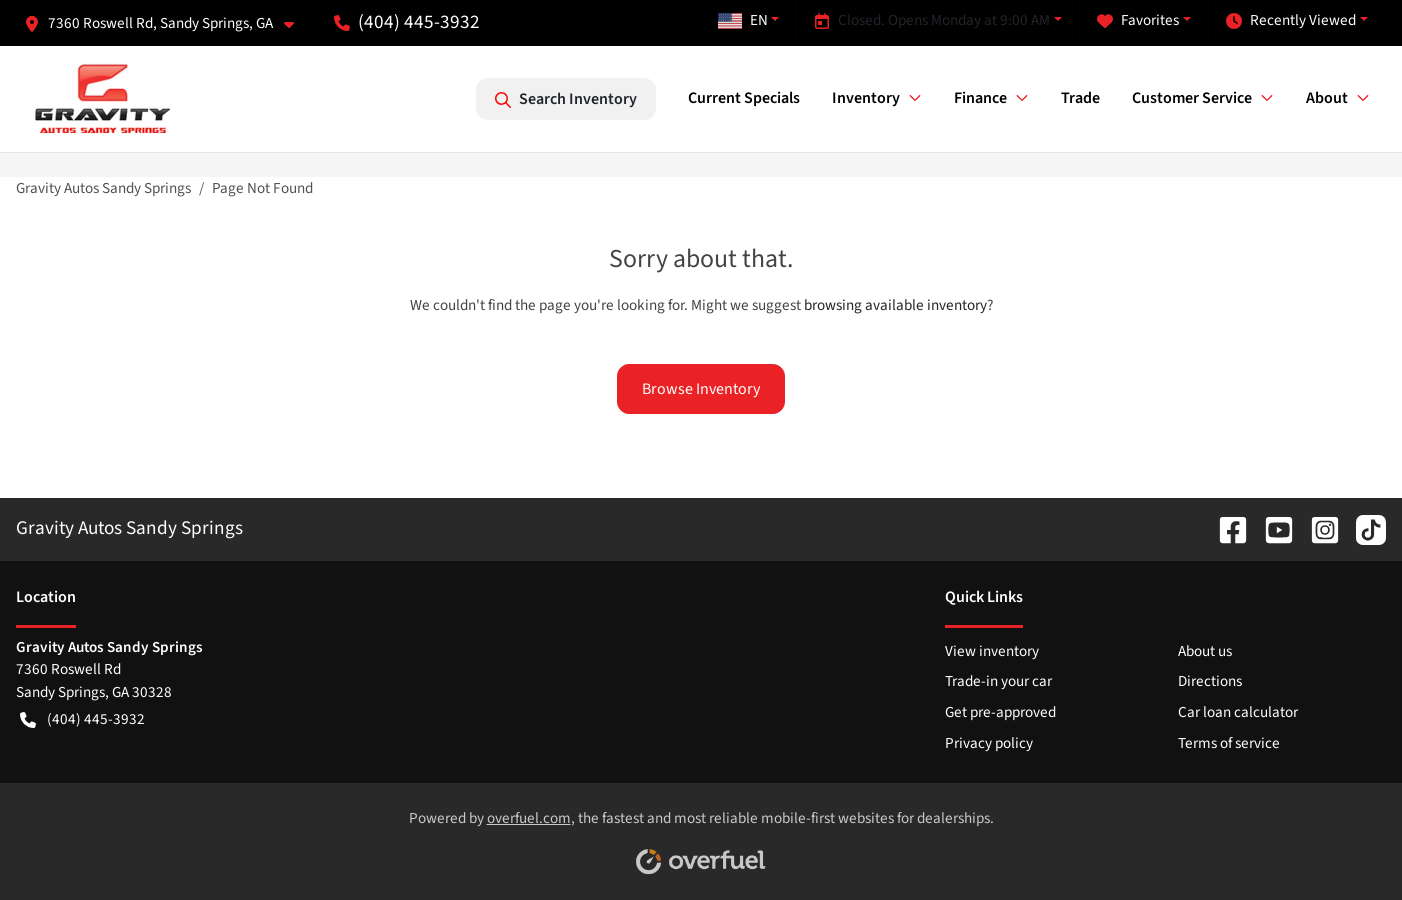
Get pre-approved (1000, 712)
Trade (1080, 98)
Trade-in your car (998, 681)
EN (743, 20)
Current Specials (744, 98)
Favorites (1138, 20)
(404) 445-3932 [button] (407, 22)
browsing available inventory (895, 305)
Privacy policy (989, 743)
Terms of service (1229, 743)
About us (1205, 651)
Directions (1210, 681)
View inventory (992, 651)
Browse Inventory (701, 389)
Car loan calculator (1238, 712)
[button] (167, 23)
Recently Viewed (1291, 20)
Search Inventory (566, 99)
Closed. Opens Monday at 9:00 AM (932, 20)
